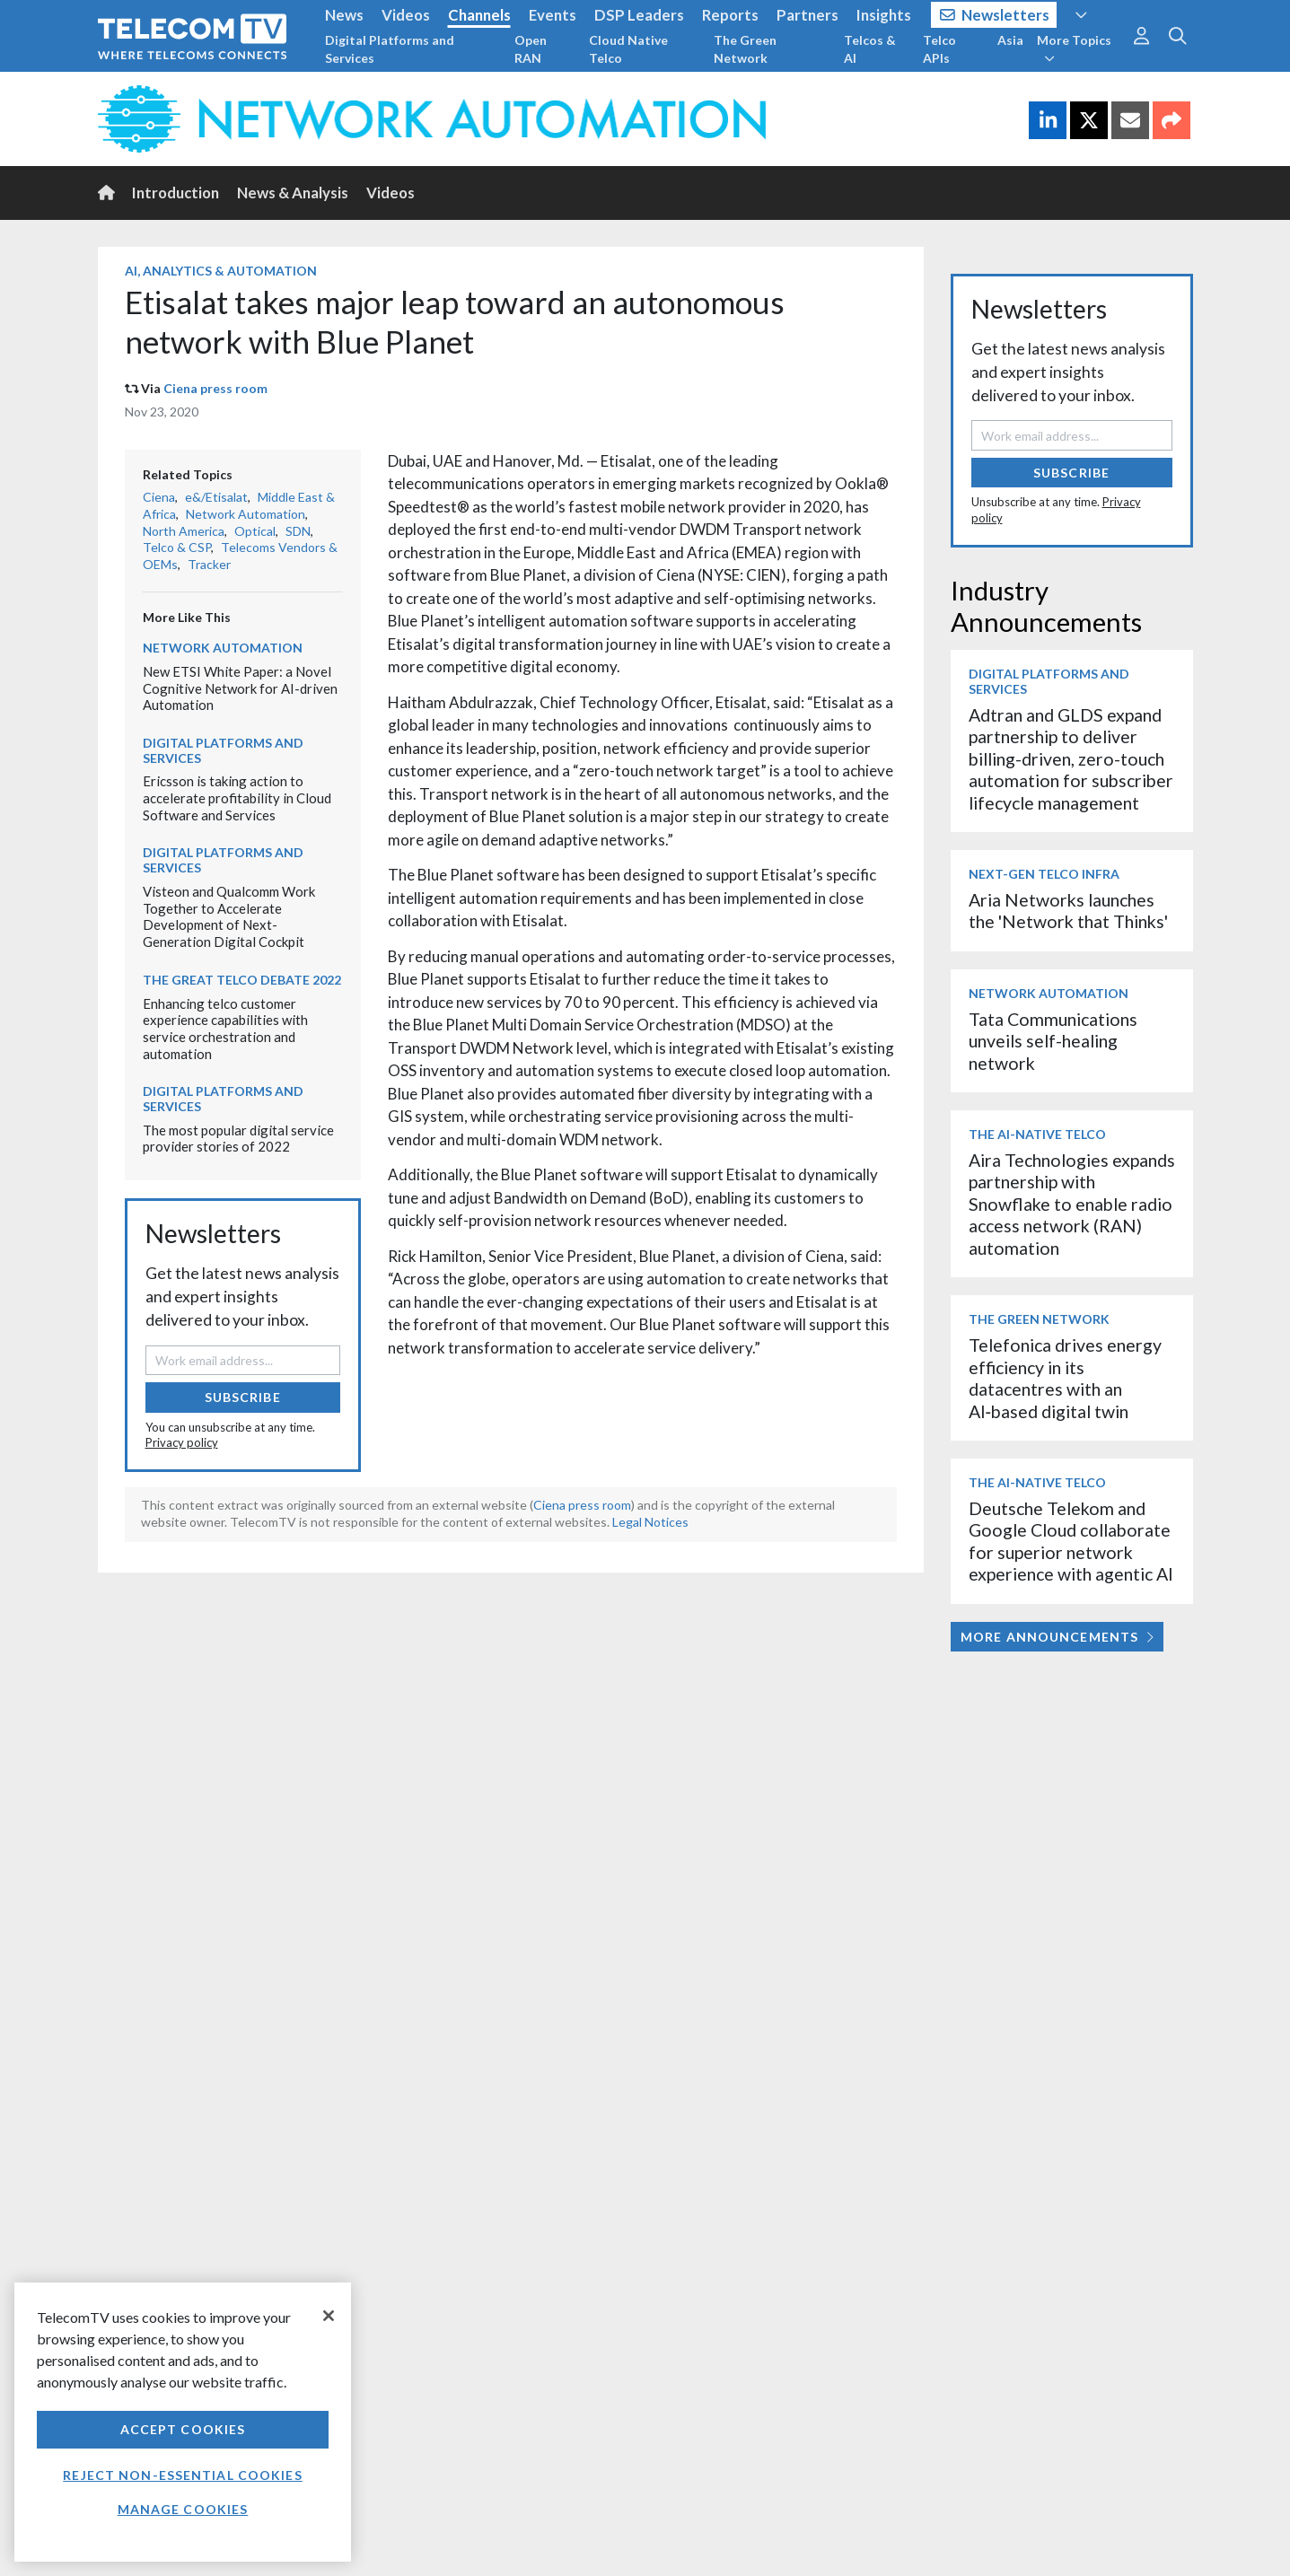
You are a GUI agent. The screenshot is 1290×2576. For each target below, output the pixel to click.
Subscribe (243, 1397)
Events (552, 14)
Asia (1010, 40)
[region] (182, 2422)
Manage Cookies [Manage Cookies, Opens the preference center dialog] (183, 2509)
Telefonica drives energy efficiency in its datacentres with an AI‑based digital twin (1065, 1378)
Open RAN (530, 49)
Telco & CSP (177, 547)
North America (183, 531)
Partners (807, 14)
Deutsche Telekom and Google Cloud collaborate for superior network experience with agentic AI (1071, 1541)
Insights (883, 14)
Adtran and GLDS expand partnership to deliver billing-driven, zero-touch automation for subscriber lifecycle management (1071, 759)
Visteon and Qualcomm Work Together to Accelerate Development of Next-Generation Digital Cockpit (229, 916)
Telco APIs (939, 49)
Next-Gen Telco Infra (1044, 873)
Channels (479, 14)
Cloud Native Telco (628, 49)
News (344, 14)
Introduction (175, 192)
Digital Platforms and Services (389, 49)
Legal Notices (650, 1521)
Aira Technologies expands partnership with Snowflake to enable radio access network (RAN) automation (1072, 1204)
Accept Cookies (183, 2429)
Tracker (209, 564)
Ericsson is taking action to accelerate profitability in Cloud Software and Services (237, 797)
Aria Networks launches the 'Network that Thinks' (1068, 910)
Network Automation (245, 513)
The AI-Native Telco (1037, 1134)
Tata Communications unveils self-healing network (1053, 1041)
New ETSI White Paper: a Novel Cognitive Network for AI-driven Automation (240, 688)
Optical (255, 531)
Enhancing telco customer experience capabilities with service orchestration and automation (225, 1028)
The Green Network (745, 49)
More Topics (1074, 48)
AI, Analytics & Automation (221, 270)
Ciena (159, 496)
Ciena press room (215, 388)
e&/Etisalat (216, 496)
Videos (406, 14)
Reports (730, 14)
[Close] (328, 2315)
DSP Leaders (639, 14)
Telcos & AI (870, 49)
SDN (298, 531)
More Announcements (1057, 1636)
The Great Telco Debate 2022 (242, 979)
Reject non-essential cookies (182, 2475)
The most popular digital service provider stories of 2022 (238, 1138)
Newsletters (995, 14)
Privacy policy (181, 1442)
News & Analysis (292, 192)
